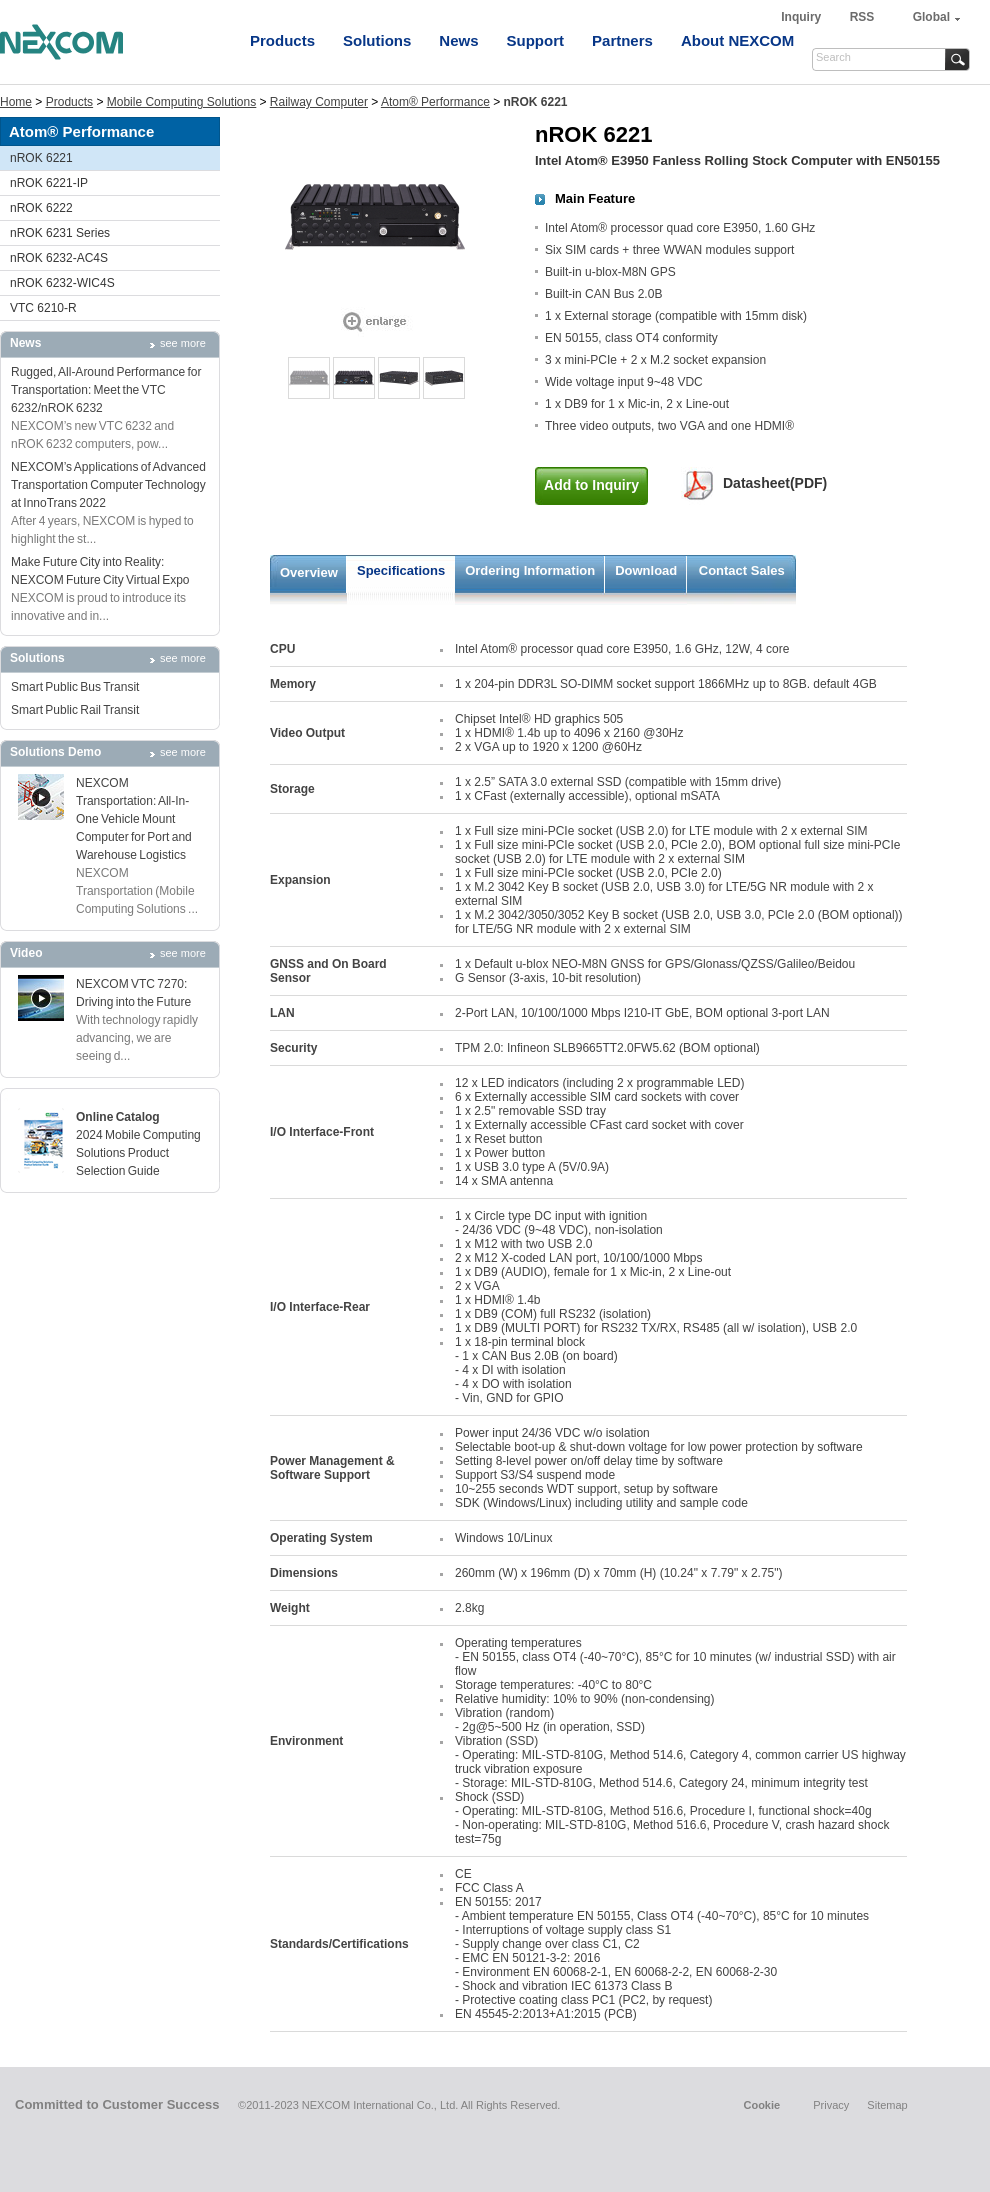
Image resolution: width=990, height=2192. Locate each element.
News (458, 40)
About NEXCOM (737, 40)
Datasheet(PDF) (775, 483)
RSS (862, 17)
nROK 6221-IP (49, 183)
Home (16, 102)
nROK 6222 (41, 208)
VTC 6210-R (43, 308)
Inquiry (802, 17)
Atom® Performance (435, 102)
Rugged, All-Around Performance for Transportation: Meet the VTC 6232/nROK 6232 (106, 390)
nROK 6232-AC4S (59, 258)
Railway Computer (319, 102)
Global (931, 17)
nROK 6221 (41, 158)
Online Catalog (118, 1117)
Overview (309, 572)
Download (646, 570)
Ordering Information (530, 570)
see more (183, 343)
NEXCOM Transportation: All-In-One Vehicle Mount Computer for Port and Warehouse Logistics (134, 819)
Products (282, 40)
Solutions (377, 40)
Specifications (401, 570)
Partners (622, 40)
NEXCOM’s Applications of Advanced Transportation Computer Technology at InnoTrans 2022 (108, 485)
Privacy (831, 2105)
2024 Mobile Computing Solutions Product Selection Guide (138, 1153)
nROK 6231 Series (60, 233)
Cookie (761, 2105)
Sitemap (887, 2105)
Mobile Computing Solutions (181, 102)
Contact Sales (742, 570)
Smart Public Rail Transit (75, 710)
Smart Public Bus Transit (75, 687)
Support (536, 40)
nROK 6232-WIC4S (62, 283)
